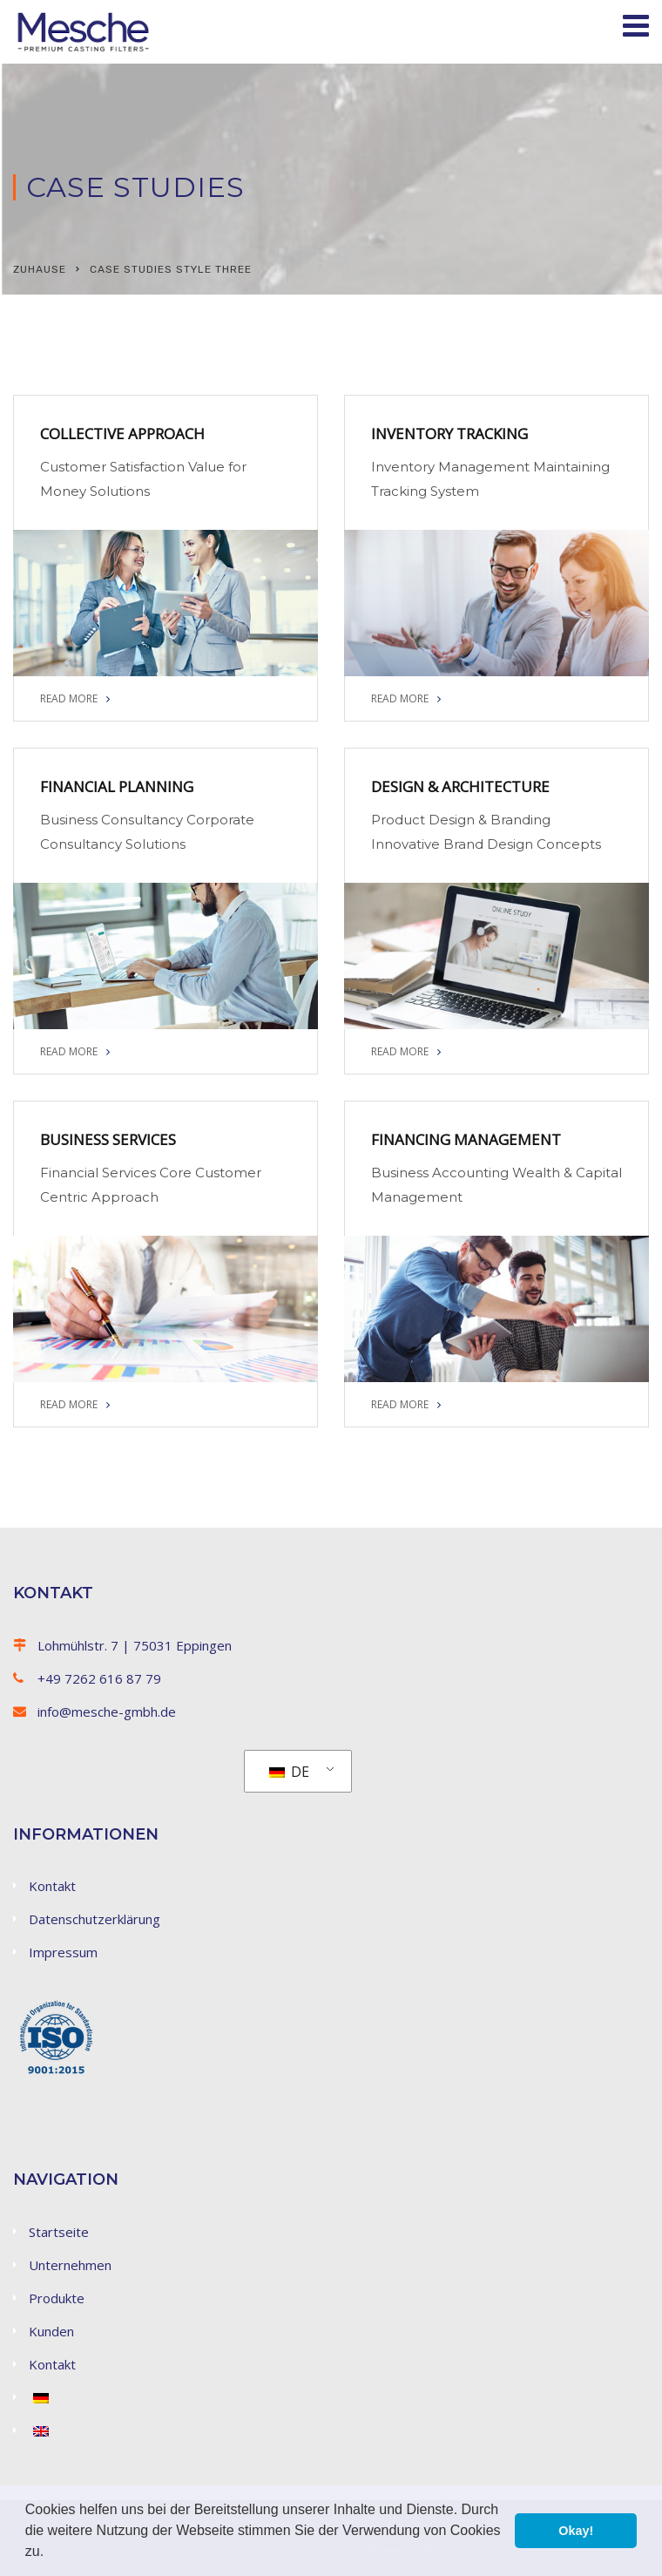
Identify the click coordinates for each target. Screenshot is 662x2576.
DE (289, 1771)
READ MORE (75, 698)
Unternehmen (70, 2265)
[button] (50, 2553)
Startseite (59, 2231)
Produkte (56, 2298)
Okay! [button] (575, 2531)
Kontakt (52, 1886)
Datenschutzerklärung (94, 1919)
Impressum (63, 1952)
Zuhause (39, 269)
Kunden (51, 2331)
